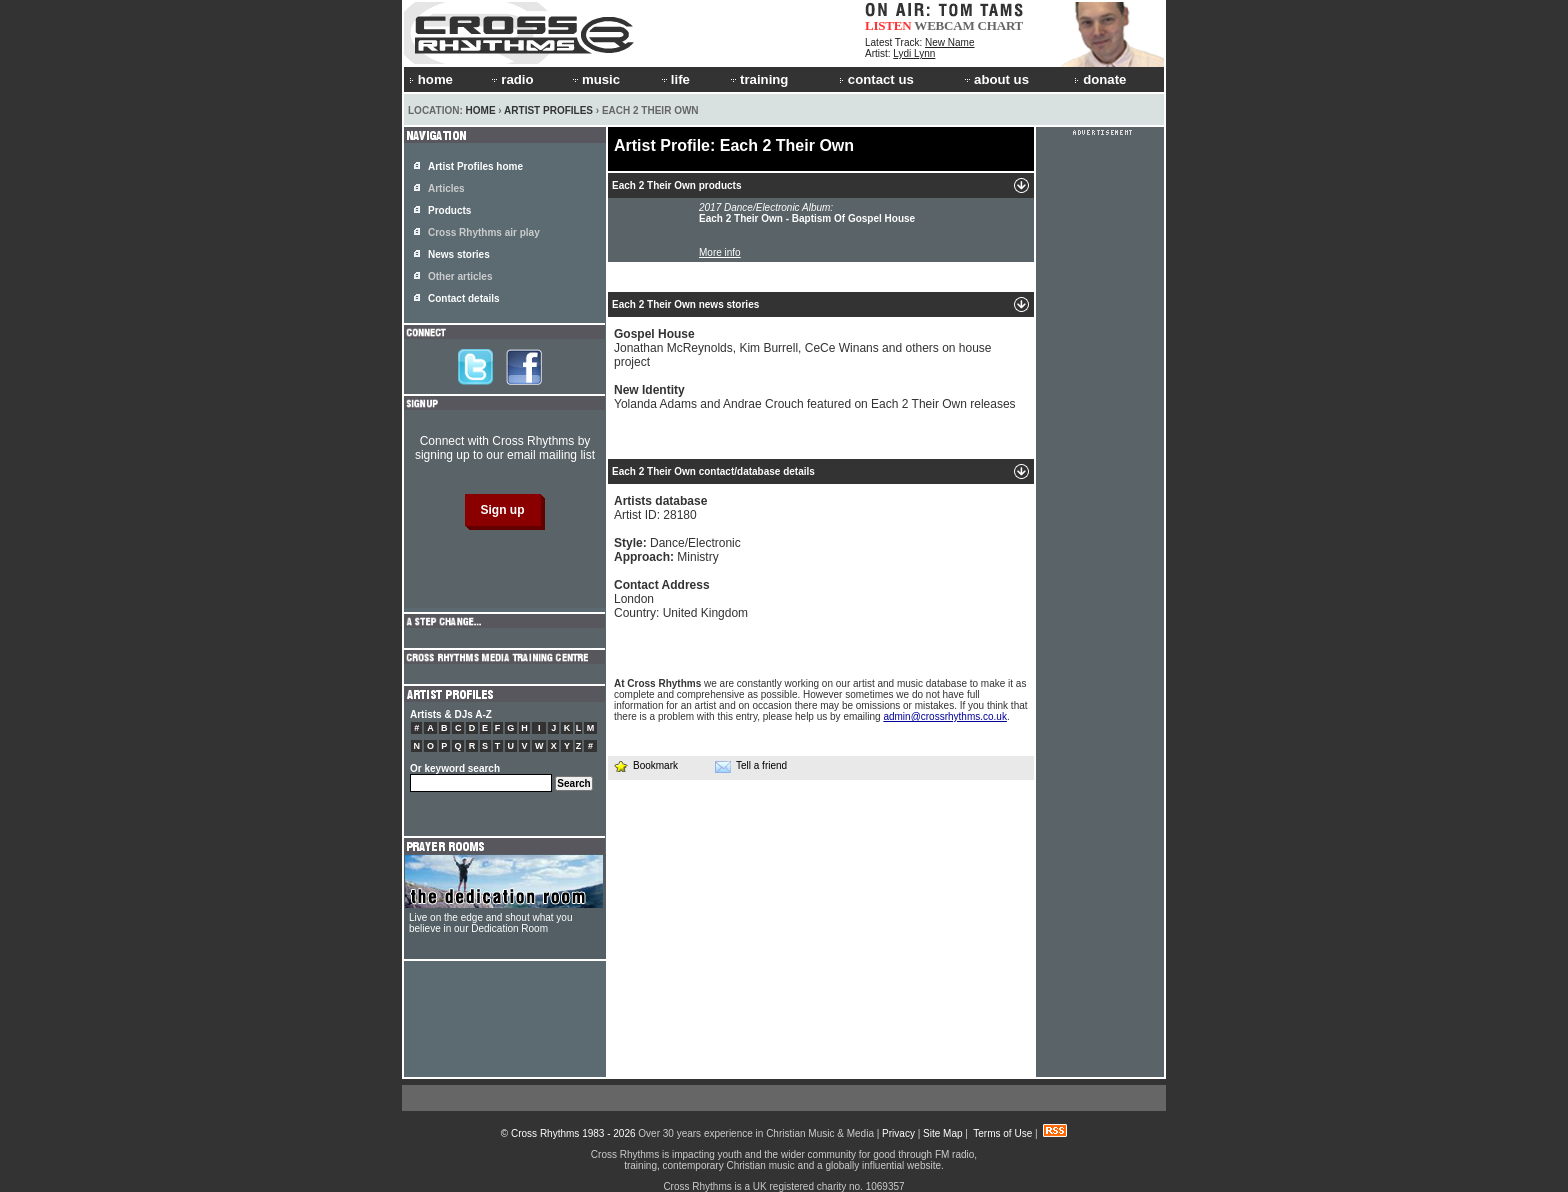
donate (1100, 79)
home (431, 79)
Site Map (942, 1133)
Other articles (460, 276)
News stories (459, 254)
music (595, 79)
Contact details (464, 298)
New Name (949, 42)
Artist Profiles (548, 110)
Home (481, 110)
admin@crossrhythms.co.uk (945, 716)
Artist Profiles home (475, 166)
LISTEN (888, 25)
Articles (446, 188)
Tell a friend (751, 766)
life (674, 79)
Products (449, 210)
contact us (876, 79)
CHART (1001, 25)
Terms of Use (1002, 1133)
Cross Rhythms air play (484, 232)
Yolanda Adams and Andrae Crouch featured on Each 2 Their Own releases (815, 397)
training (758, 79)
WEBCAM (944, 25)
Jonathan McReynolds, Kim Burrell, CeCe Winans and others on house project (803, 348)
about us (995, 79)
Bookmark (645, 765)
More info (720, 252)
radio (511, 79)
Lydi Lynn (914, 53)
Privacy (898, 1133)
